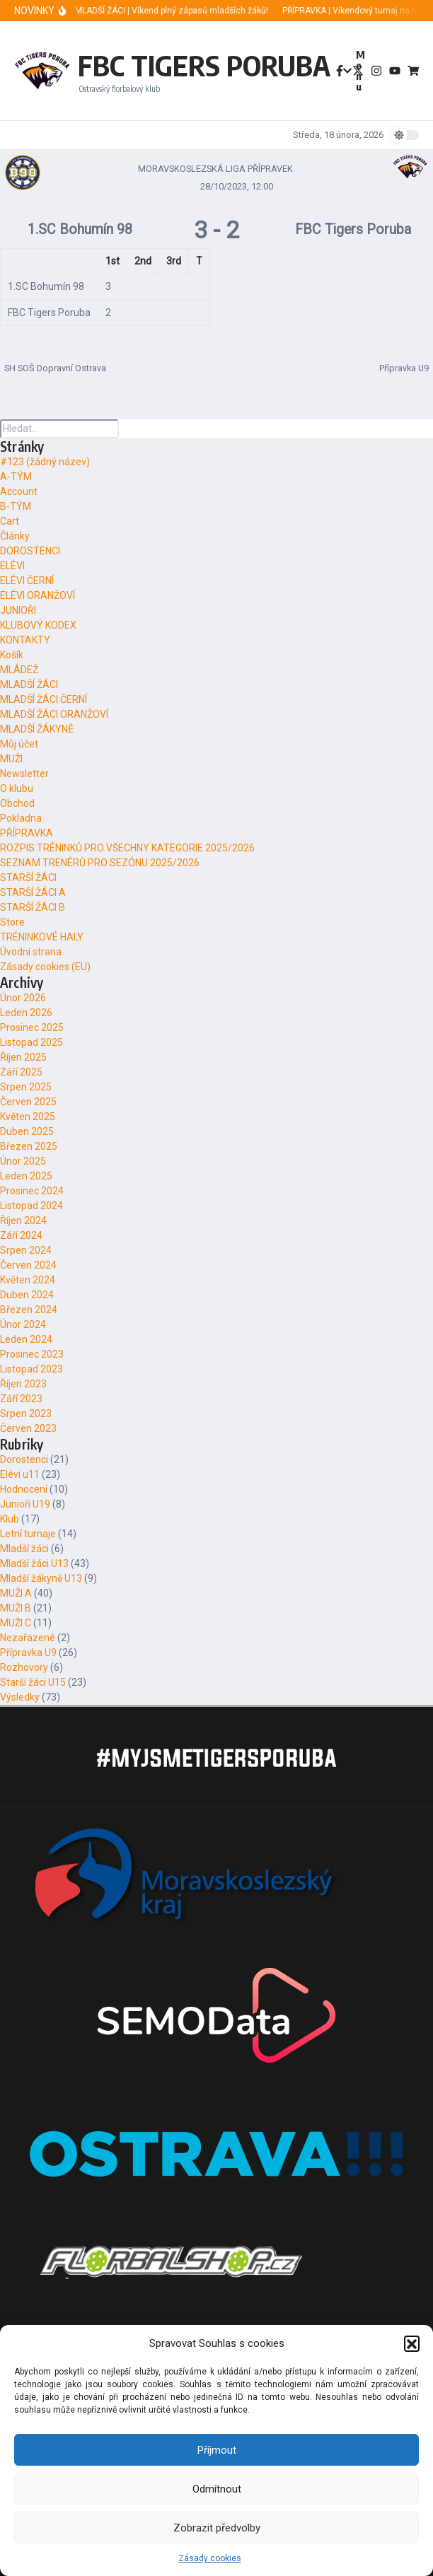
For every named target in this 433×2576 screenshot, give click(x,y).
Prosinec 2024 (32, 1190)
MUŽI (11, 758)
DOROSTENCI (30, 550)
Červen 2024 (28, 1265)
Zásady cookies (209, 2558)
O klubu (16, 788)
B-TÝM (15, 506)
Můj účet (19, 744)
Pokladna (21, 818)
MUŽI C (15, 1622)
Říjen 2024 (23, 1220)
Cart (9, 521)
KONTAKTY (25, 640)
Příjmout (216, 2450)
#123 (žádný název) (45, 461)
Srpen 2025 (26, 1086)
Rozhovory (24, 1667)
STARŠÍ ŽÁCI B (32, 907)
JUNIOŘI (18, 610)
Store (12, 922)
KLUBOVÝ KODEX (38, 625)
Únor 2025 (23, 1161)
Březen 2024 (28, 1309)
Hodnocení (23, 1489)
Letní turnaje (28, 1533)
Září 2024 (21, 1235)
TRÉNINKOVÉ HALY (41, 937)
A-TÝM (16, 476)
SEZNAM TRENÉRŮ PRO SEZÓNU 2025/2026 (100, 862)
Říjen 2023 (23, 1383)
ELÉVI (12, 565)
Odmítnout (216, 2489)
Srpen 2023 (26, 1413)
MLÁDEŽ (19, 669)
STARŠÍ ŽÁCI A (33, 892)
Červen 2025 (28, 1101)
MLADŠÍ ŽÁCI (29, 684)
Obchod (17, 803)
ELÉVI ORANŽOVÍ (37, 595)
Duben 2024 (27, 1294)
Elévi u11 (20, 1474)
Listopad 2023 (31, 1369)
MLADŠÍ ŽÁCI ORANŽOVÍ (54, 714)
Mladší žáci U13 (34, 1563)
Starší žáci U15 (33, 1682)
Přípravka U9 (28, 1652)
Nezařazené (27, 1637)
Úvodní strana (31, 951)
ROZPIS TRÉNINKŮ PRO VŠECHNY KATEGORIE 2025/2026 (127, 847)
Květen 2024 (27, 1280)
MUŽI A (16, 1593)
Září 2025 (21, 1072)
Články (15, 536)
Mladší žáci (24, 1548)
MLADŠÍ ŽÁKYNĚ (37, 729)
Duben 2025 (27, 1131)
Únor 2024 (23, 1324)
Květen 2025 (27, 1116)
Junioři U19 (25, 1504)
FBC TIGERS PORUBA (204, 65)
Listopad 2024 (31, 1205)
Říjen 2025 (23, 1057)
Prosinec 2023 (32, 1354)
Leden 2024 (26, 1339)
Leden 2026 (26, 1012)
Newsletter (24, 773)
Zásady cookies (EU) (45, 966)
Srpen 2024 (26, 1250)
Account (18, 491)
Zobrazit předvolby (216, 2528)
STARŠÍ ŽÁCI (28, 877)
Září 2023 (21, 1398)
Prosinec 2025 (32, 1027)
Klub (9, 1519)
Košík (11, 654)
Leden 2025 (26, 1176)
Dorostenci (24, 1459)
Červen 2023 (28, 1428)
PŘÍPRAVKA (26, 833)
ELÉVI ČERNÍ (27, 580)
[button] (412, 2343)
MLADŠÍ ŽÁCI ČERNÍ (43, 699)
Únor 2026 (23, 997)
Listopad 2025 (31, 1042)
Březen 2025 (28, 1146)
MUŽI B (15, 1608)
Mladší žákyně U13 (41, 1578)
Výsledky (20, 1697)
